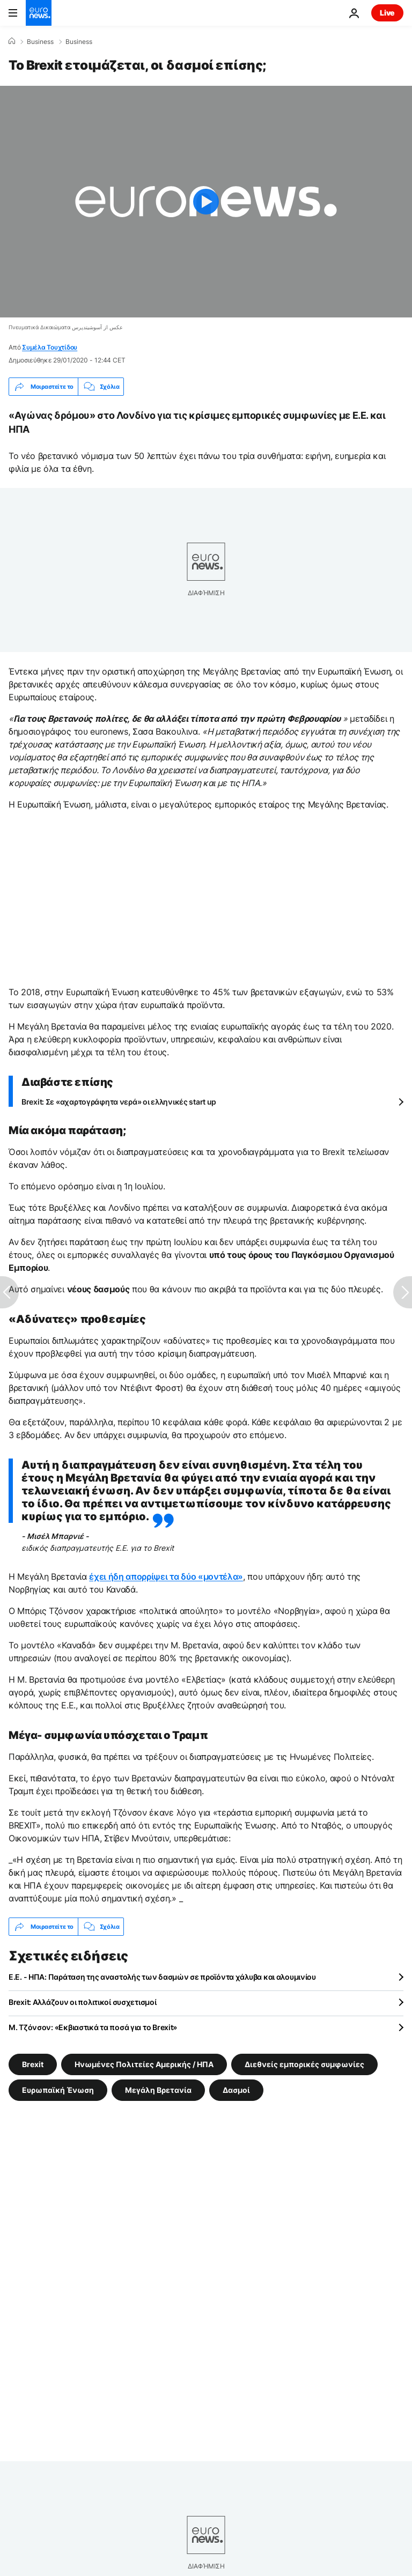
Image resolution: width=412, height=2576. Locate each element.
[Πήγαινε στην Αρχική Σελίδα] (39, 13)
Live (387, 12)
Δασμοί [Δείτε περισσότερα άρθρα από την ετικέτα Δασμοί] (236, 2089)
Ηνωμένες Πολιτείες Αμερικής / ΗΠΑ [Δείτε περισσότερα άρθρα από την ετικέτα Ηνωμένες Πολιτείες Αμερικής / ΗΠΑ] (144, 2064)
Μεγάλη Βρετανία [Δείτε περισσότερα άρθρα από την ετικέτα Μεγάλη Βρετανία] (158, 2089)
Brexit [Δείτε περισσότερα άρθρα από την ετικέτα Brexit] (32, 2064)
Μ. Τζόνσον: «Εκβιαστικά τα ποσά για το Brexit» (93, 2027)
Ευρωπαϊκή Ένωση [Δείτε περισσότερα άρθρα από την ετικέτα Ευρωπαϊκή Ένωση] (58, 2089)
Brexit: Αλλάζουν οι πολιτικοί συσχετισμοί (83, 2002)
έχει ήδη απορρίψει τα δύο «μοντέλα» (166, 1576)
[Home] (12, 41)
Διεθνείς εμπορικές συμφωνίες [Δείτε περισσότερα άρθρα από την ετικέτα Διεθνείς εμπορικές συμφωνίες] (304, 2064)
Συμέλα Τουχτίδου (49, 347)
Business (40, 42)
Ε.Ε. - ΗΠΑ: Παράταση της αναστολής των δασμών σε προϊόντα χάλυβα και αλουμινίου (162, 1976)
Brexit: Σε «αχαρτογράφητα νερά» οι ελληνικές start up (118, 1101)
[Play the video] (206, 201)
